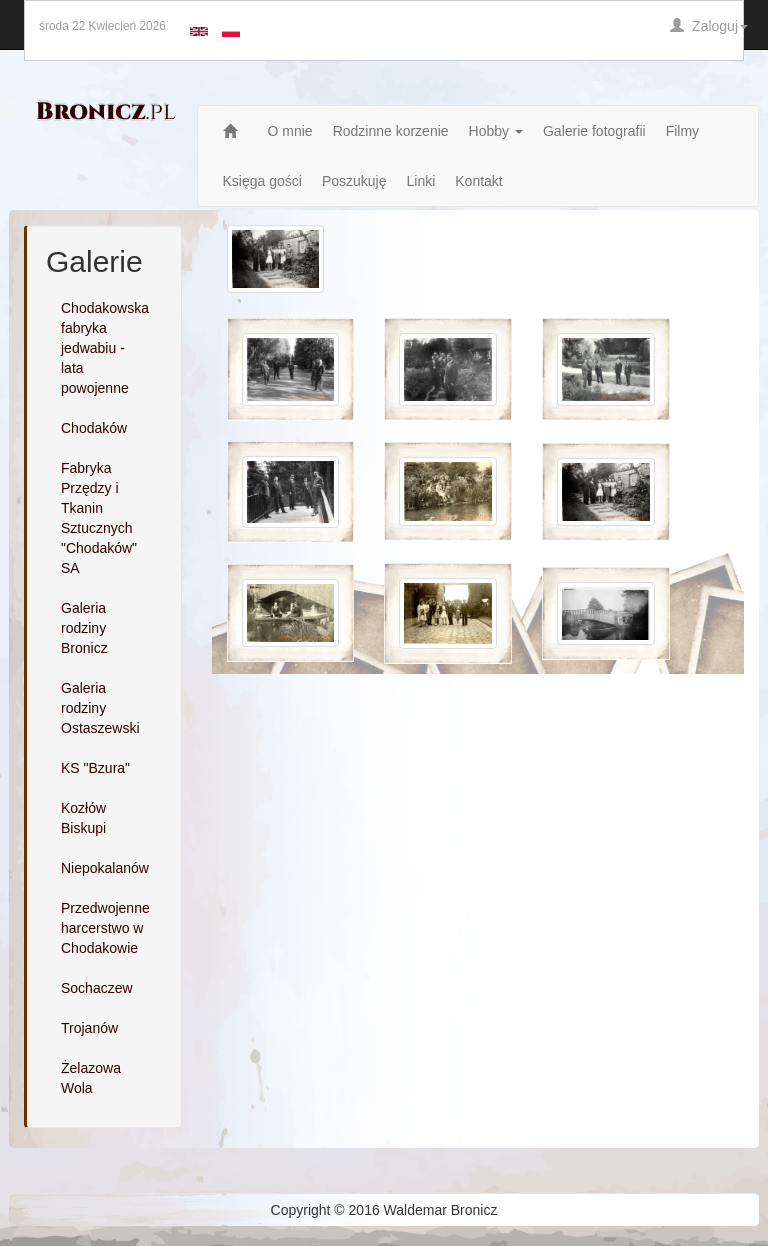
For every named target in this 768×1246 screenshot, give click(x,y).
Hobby (496, 131)
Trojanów (89, 1028)
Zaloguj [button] (709, 26)
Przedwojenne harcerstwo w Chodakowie (105, 928)
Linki (420, 181)
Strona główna (235, 131)
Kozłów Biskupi (83, 818)
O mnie (290, 131)
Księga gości (262, 181)
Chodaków (94, 428)
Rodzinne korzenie (391, 131)
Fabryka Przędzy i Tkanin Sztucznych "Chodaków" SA (99, 518)
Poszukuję (354, 181)
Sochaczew (97, 988)
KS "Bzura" (95, 768)
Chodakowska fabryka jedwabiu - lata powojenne (105, 348)
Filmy (682, 131)
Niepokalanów (105, 868)
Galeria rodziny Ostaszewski (100, 708)
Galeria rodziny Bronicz (84, 628)
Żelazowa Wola (91, 1078)
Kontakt (478, 181)
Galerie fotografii (594, 131)
